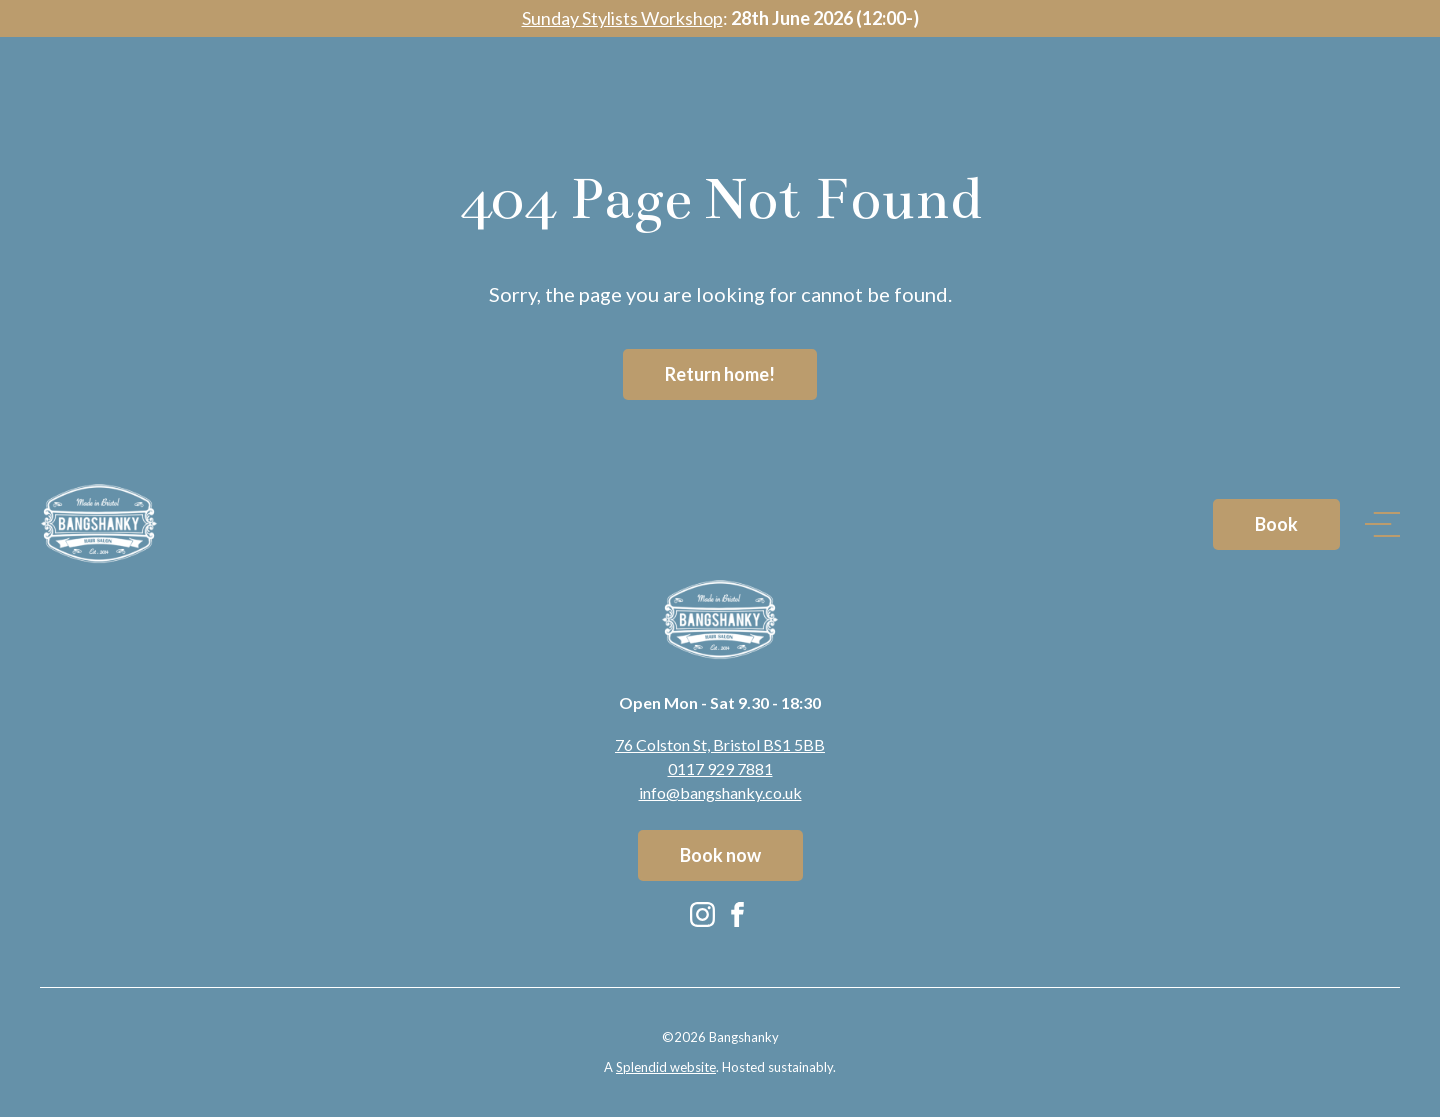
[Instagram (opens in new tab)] (702, 914)
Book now (720, 855)
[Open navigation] (1382, 102)
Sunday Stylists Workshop (622, 18)
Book (1276, 102)
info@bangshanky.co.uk (720, 792)
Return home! (720, 374)
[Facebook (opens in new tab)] (737, 914)
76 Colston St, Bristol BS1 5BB (720, 744)
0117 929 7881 (720, 768)
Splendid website (666, 1067)
